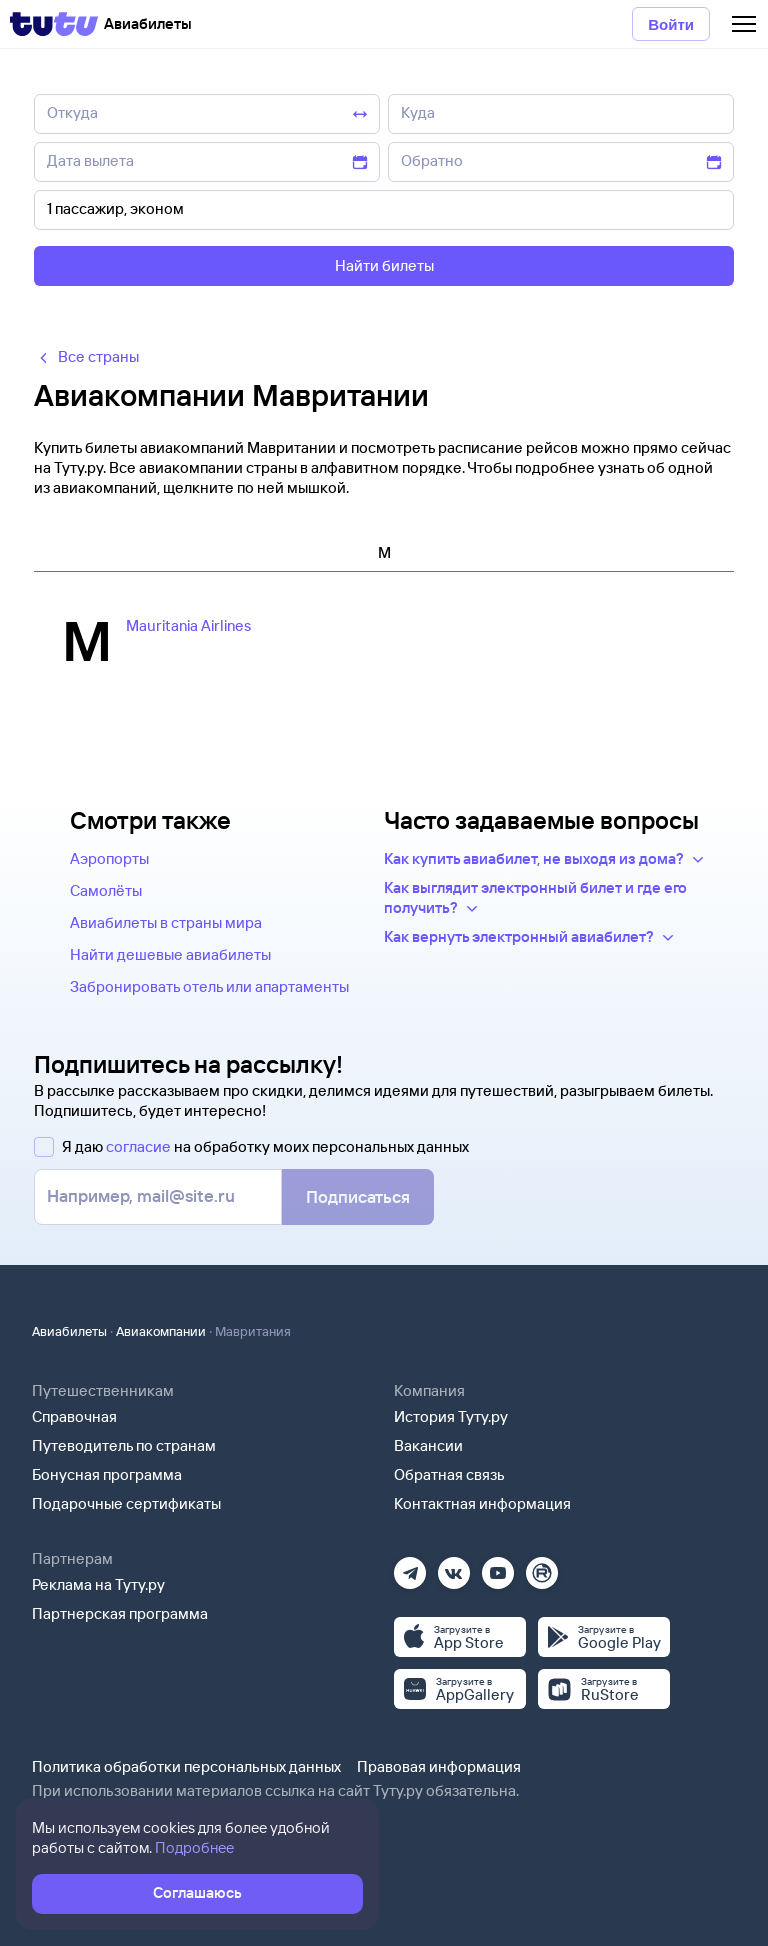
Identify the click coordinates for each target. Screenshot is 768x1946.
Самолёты (106, 890)
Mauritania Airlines (188, 625)
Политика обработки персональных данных (186, 1766)
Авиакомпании (161, 1331)
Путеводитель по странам (124, 1445)
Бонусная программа (107, 1474)
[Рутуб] (542, 1566)
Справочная (74, 1416)
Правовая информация (439, 1766)
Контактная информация (482, 1503)
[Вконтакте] (454, 1566)
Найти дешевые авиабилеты (170, 954)
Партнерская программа (120, 1613)
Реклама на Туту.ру (98, 1584)
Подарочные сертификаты (126, 1503)
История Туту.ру (451, 1416)
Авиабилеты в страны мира (166, 922)
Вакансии (428, 1445)
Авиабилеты (69, 1331)
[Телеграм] (410, 1566)
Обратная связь (449, 1474)
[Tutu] (54, 24)
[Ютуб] (498, 1566)
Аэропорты (109, 858)
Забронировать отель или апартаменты (209, 986)
